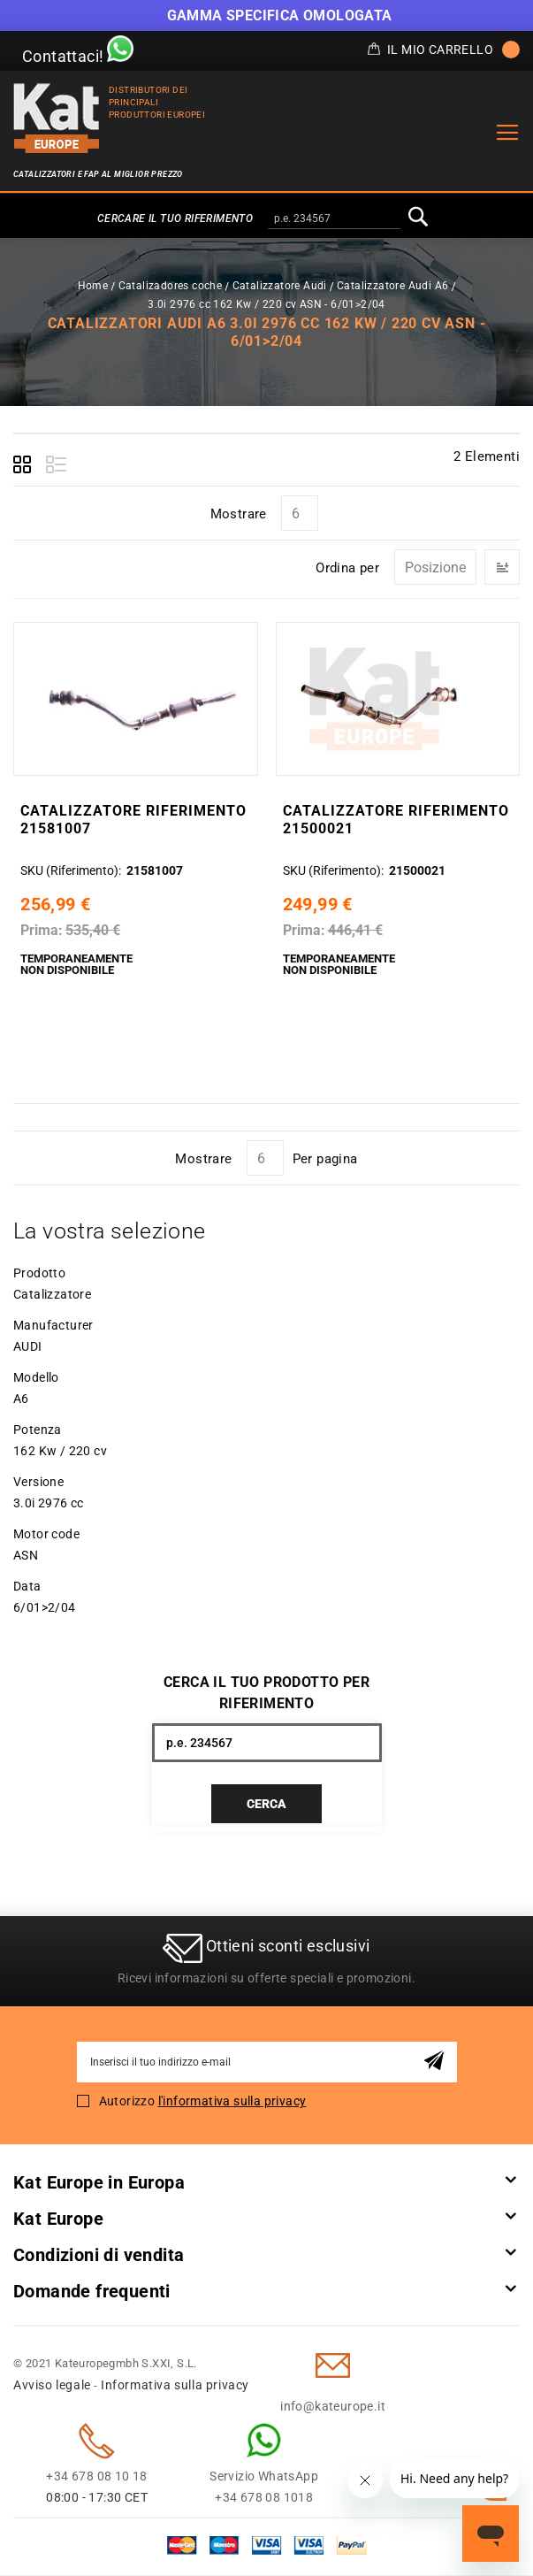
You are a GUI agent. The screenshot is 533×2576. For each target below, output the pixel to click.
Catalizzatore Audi (279, 286)
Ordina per (347, 568)
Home (93, 286)
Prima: (41, 930)
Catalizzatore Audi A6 (392, 286)
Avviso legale (52, 2386)
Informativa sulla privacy (175, 2386)
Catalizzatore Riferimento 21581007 (133, 819)
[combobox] (334, 219)
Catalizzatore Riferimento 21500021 (396, 819)
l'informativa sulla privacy (232, 2102)
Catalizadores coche (170, 286)
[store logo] (56, 118)
